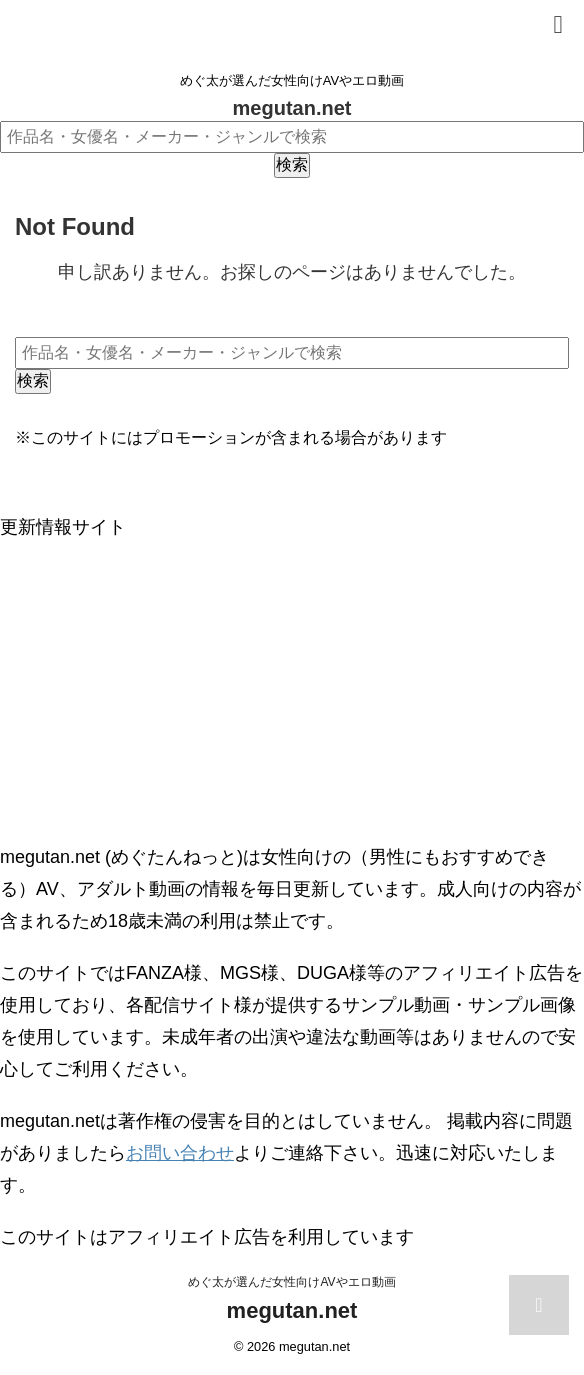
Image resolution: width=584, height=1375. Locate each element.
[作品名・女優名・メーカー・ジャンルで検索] (292, 137)
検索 (292, 164)
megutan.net (292, 108)
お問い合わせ (180, 1153)
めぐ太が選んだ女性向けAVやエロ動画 (291, 1282)
